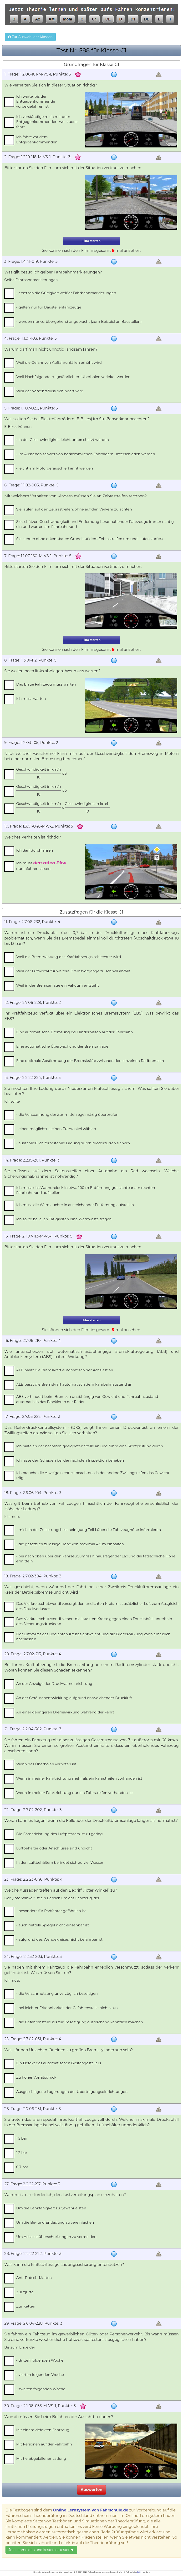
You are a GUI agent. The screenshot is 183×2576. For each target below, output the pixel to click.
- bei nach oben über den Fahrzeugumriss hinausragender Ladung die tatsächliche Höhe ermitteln (95, 1558)
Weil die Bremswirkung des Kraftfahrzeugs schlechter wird (68, 957)
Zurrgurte (25, 2292)
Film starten (91, 241)
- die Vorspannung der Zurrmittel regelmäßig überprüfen (67, 1114)
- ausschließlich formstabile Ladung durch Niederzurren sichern (73, 1143)
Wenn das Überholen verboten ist (46, 1764)
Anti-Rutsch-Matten (34, 2277)
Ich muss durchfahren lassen (41, 865)
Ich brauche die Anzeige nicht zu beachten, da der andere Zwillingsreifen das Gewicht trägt (92, 1475)
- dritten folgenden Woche (39, 2360)
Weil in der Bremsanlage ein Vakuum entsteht (57, 985)
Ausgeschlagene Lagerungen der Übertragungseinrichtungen (72, 2091)
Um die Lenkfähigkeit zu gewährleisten (51, 2208)
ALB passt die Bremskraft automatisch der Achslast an (64, 1370)
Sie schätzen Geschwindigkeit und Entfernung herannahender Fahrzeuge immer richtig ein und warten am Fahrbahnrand (95, 524)
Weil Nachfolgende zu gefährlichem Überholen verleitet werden (73, 376)
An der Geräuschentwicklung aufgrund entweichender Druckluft (74, 1698)
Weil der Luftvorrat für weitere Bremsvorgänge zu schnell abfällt (73, 971)
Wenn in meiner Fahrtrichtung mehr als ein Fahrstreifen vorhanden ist (79, 1778)
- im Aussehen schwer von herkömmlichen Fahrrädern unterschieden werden (85, 454)
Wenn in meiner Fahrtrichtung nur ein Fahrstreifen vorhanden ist (74, 1792)
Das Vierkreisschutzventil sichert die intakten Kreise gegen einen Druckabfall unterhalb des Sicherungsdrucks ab (94, 1621)
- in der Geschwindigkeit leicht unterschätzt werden (62, 439)
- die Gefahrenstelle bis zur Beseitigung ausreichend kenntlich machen (79, 2022)
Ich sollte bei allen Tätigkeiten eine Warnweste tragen (64, 1219)
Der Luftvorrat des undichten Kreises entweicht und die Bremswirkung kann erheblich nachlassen (93, 1636)
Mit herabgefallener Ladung (41, 2458)
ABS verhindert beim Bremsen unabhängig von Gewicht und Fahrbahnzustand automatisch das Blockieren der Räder (87, 1399)
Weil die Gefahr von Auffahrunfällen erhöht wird (59, 362)
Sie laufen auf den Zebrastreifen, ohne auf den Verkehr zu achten (74, 509)
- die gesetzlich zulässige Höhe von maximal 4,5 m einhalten (70, 1544)
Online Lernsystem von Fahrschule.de (90, 2510)
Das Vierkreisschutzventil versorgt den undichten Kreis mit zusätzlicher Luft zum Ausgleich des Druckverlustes (97, 1606)
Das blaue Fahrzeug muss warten (46, 684)
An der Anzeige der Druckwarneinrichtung (54, 1683)
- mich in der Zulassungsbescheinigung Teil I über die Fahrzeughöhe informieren (88, 1529)
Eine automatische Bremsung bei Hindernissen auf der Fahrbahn (74, 1032)
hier (139, 2572)
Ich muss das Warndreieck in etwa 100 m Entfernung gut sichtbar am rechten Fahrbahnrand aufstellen (85, 1190)
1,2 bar (21, 2152)
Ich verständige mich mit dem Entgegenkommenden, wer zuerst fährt (47, 121)
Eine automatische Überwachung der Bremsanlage (62, 1046)
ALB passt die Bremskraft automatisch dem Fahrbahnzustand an (74, 1384)
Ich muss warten (31, 698)
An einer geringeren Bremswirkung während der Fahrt (65, 1712)
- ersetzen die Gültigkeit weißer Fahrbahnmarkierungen (66, 293)
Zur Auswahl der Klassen (30, 37)
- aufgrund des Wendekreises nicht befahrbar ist (59, 1939)
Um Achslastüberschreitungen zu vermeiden (56, 2236)
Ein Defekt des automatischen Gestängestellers (58, 2063)
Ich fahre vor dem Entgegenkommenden (36, 139)
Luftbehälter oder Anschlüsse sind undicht (54, 1848)
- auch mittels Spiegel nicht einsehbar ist (52, 1925)
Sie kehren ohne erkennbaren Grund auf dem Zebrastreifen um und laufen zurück (89, 538)
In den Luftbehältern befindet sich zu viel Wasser (59, 1862)
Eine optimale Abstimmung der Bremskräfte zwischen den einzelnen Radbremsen (90, 1060)
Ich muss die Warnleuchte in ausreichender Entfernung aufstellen (75, 1204)
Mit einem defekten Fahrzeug (42, 2430)
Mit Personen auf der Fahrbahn (44, 2444)
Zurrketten (25, 2306)
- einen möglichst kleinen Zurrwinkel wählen (56, 1128)
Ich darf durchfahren (34, 850)
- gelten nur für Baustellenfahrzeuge (48, 307)
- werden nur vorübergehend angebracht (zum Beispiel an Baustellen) (79, 321)
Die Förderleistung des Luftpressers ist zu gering (59, 1834)
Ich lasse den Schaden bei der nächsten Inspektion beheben (70, 1460)
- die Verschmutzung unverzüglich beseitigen (57, 1993)
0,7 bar (22, 2167)
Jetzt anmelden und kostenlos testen (41, 2550)
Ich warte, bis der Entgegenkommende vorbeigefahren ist (35, 101)
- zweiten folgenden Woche (40, 2389)
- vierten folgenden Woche (40, 2374)
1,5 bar (21, 2138)
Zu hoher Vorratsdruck (36, 2077)
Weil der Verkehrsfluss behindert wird (49, 391)
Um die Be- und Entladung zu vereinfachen (55, 2222)
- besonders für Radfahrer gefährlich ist (51, 1911)
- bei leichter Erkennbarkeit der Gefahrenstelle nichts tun (67, 2007)
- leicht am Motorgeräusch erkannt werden (54, 468)
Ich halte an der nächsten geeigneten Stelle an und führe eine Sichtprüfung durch (89, 1446)
